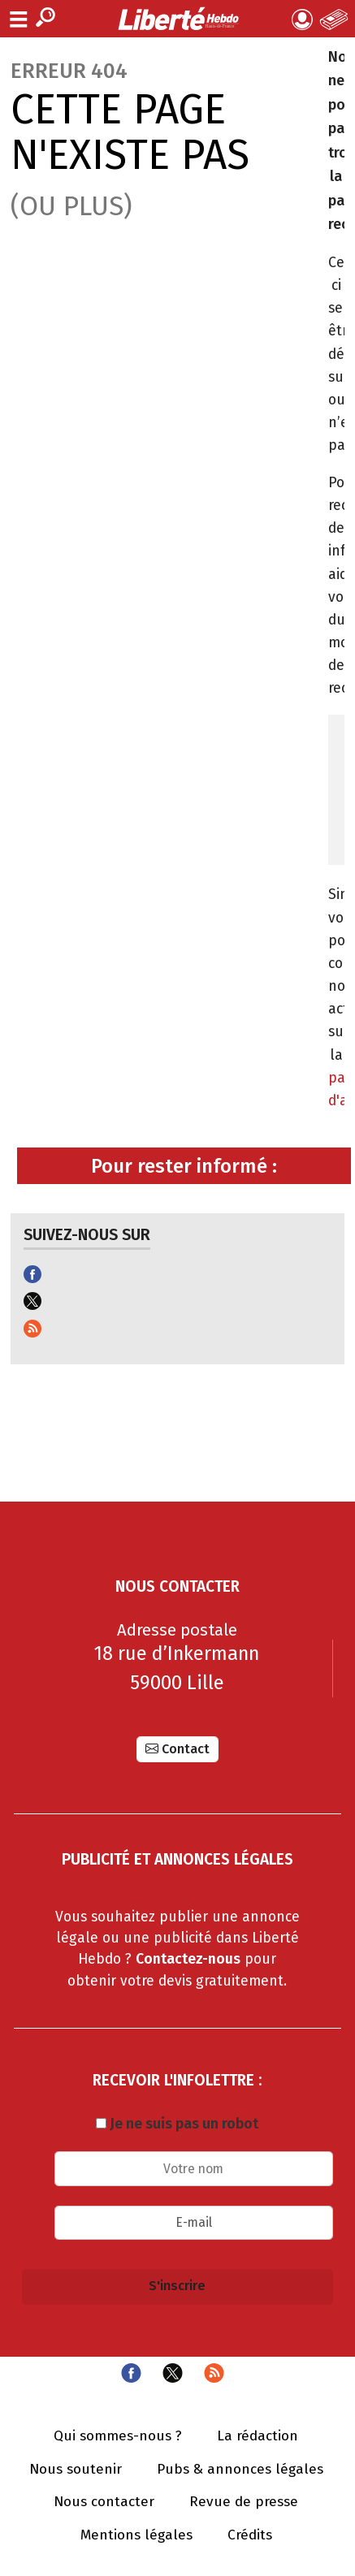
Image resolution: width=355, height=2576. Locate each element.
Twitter (172, 2373)
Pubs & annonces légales (240, 2469)
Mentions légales (136, 2535)
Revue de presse (243, 2502)
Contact (186, 1749)
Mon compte (302, 19)
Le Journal (334, 19)
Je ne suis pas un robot (177, 2124)
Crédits (249, 2535)
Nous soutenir (75, 2469)
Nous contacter (104, 2502)
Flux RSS (214, 2373)
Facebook (131, 2373)
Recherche (45, 17)
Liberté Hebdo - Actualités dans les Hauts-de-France (177, 18)
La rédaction (257, 2436)
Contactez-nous (188, 1959)
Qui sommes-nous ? (118, 2436)
